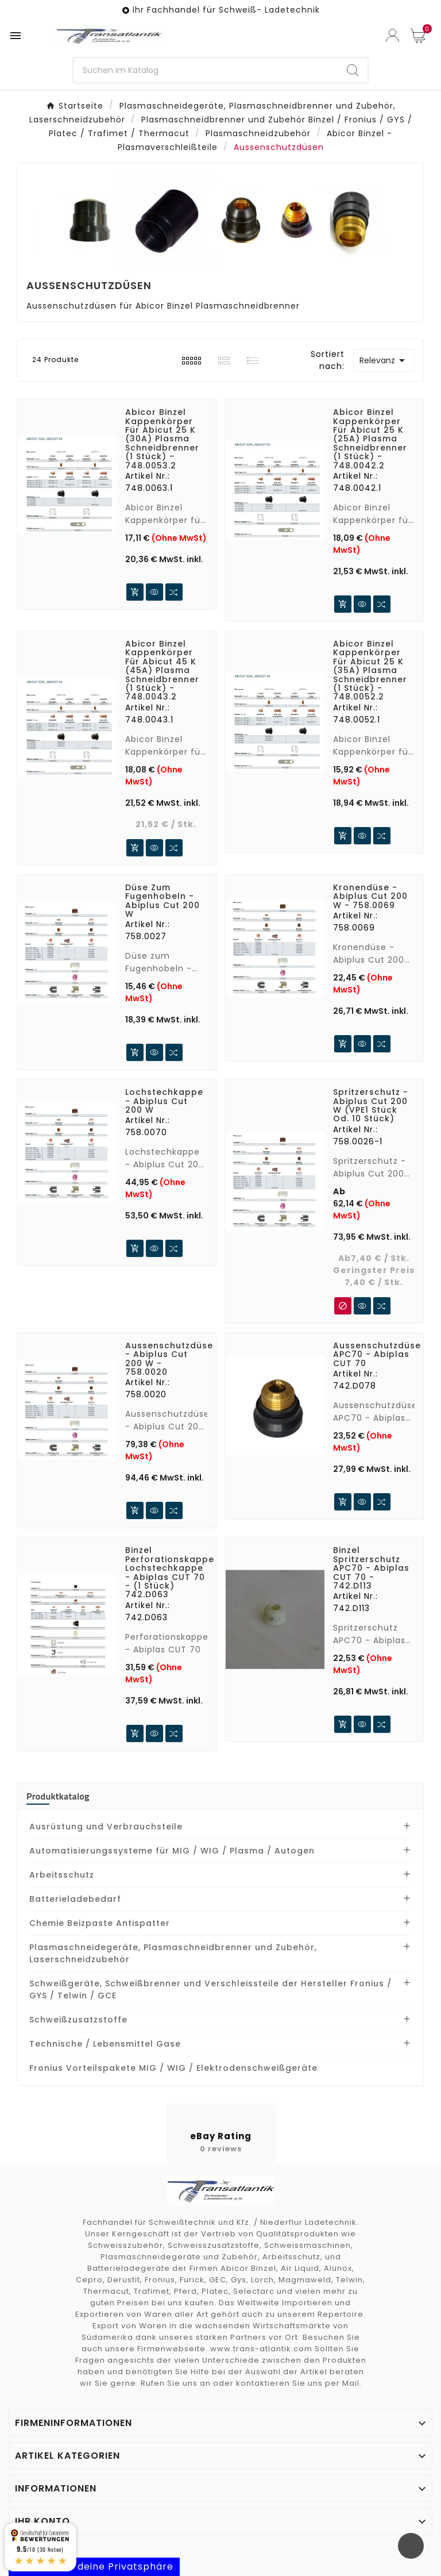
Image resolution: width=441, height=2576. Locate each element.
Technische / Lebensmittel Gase (105, 2044)
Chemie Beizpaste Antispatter (99, 1923)
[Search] (352, 70)
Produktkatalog (58, 1796)
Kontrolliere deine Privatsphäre (94, 2566)
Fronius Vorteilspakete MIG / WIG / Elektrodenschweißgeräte (173, 2068)
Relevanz (384, 360)
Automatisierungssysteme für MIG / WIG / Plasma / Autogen (172, 1850)
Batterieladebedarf (75, 1899)
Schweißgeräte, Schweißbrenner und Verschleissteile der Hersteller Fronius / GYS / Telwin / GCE (210, 1989)
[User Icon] (392, 35)
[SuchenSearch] (206, 70)
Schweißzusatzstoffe (78, 2019)
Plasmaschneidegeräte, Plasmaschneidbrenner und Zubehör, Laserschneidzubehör (173, 1953)
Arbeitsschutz (61, 1875)
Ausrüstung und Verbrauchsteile (106, 1826)
